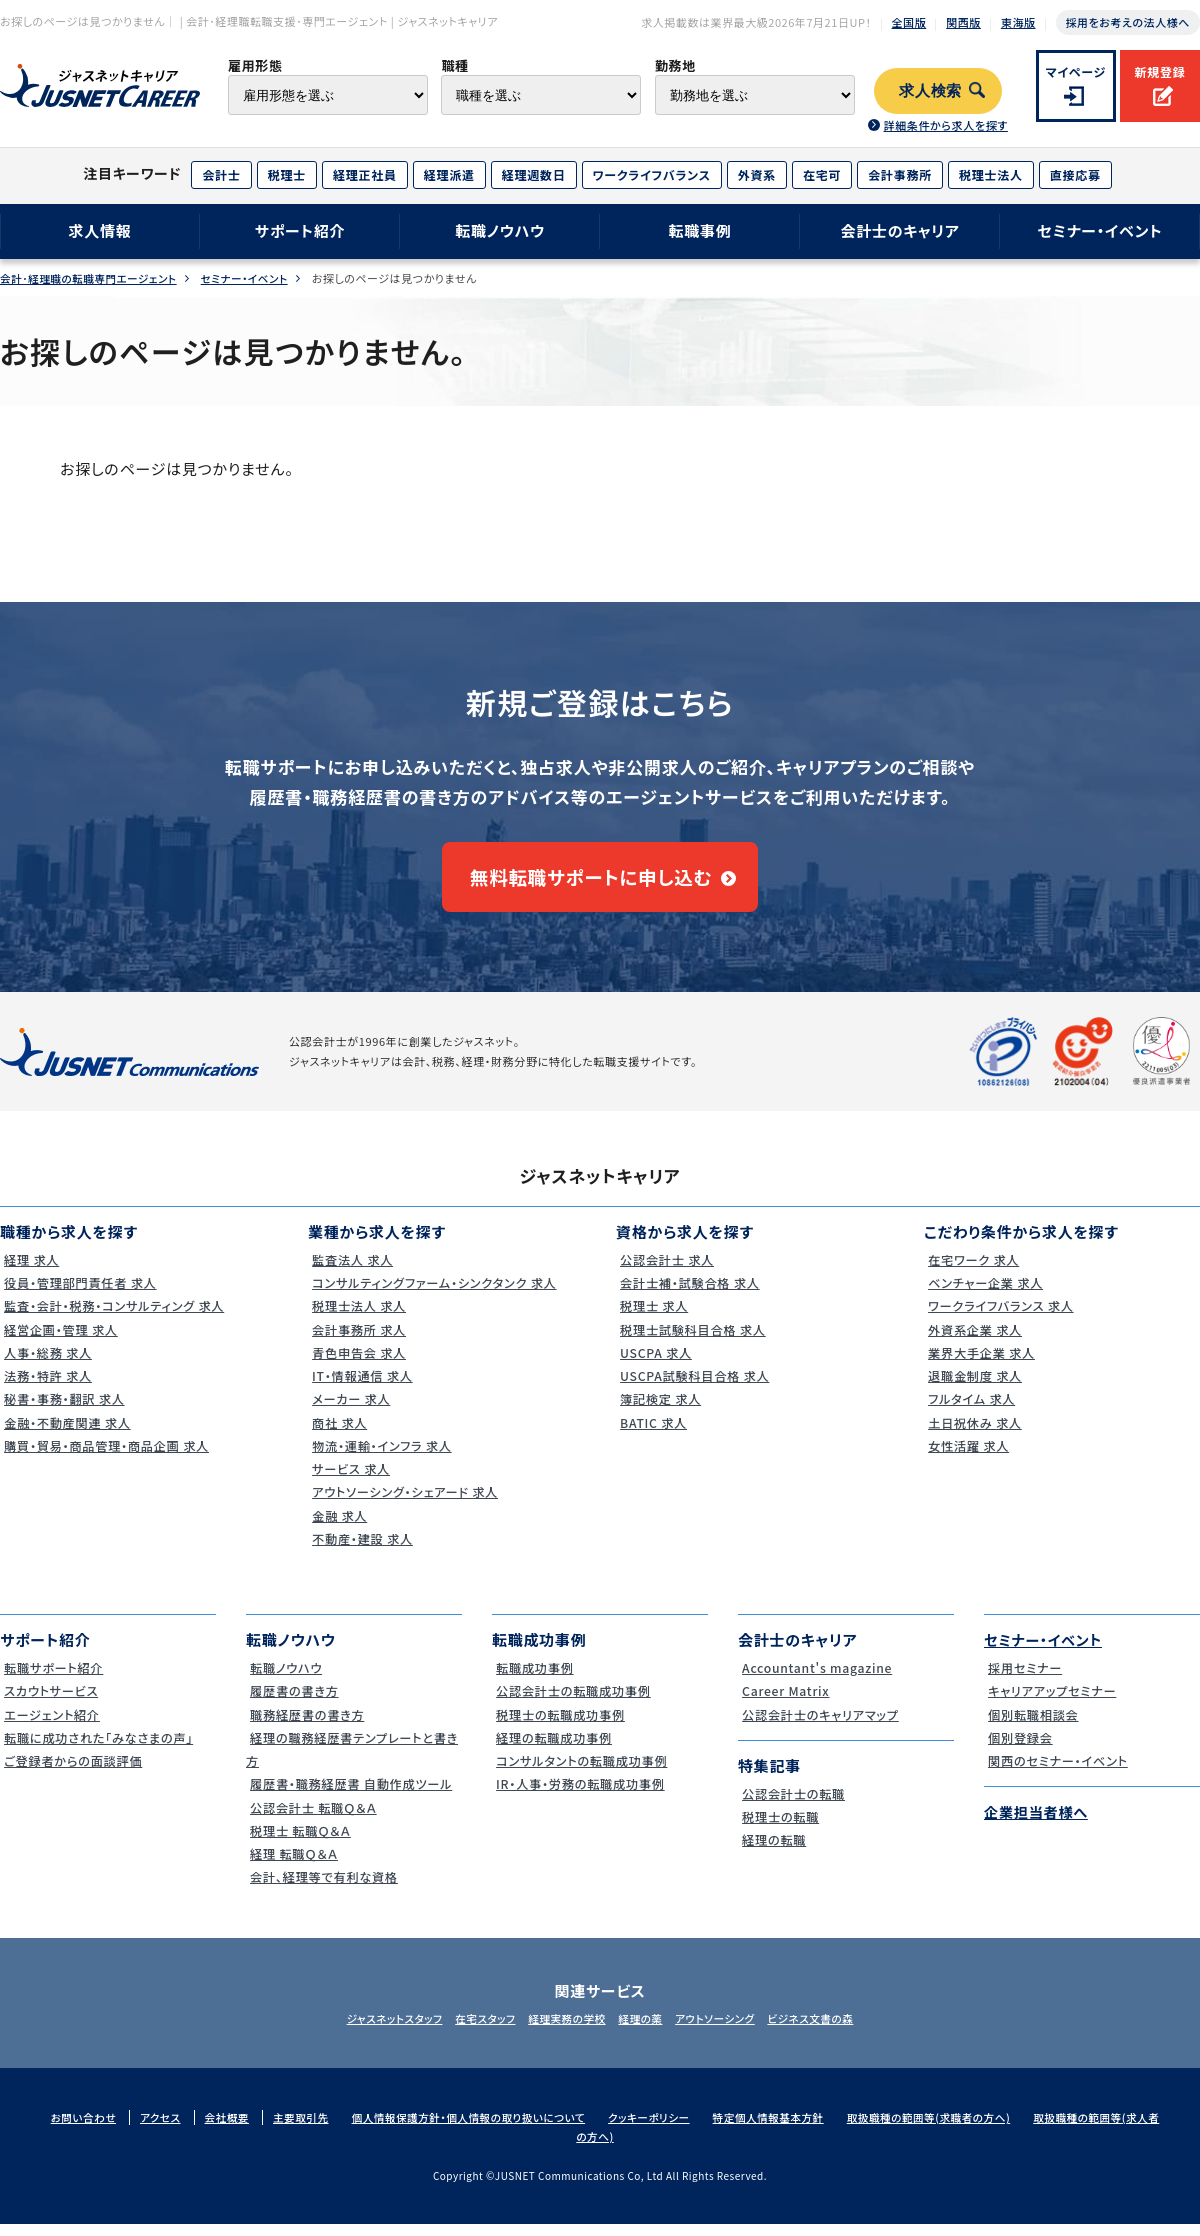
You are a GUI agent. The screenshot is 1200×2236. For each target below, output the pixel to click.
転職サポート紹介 (53, 1679)
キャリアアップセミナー (1052, 1703)
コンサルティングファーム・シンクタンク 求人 (438, 1294)
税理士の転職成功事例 (560, 1726)
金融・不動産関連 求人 (67, 1434)
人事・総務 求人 (46, 1364)
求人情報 (99, 230)
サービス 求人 (349, 1480)
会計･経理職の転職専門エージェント (92, 278)
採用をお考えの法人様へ (1128, 22)
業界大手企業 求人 (981, 1364)
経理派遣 (449, 174)
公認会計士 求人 (666, 1271)
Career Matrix (784, 1703)
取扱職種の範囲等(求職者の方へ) (965, 2129)
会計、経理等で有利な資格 (324, 1889)
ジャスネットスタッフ (368, 2030)
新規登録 (1159, 71)
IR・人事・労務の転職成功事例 (581, 1796)
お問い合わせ (89, 2129)
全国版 (909, 22)
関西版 (963, 22)
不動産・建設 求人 (361, 1550)
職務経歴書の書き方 (307, 1726)
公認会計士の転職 (793, 1805)
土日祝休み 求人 (974, 1434)
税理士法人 (991, 174)
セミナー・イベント (1100, 230)
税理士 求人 (652, 1318)
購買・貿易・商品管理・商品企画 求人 (109, 1457)
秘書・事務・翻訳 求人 (64, 1411)
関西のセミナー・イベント (1058, 1772)
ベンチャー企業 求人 (985, 1294)
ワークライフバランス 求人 (1001, 1318)
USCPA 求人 (654, 1364)
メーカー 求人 (349, 1411)
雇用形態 (255, 65)
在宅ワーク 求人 (972, 1271)
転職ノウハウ (500, 230)
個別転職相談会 (1032, 1726)
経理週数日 (534, 174)
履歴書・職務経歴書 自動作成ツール (353, 1796)
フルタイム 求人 (970, 1411)
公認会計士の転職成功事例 (574, 1703)
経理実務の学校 (562, 2030)
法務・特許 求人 (46, 1387)
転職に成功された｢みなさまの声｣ (100, 1749)
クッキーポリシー (674, 2129)
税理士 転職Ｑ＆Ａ (299, 1842)
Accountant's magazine (817, 1679)
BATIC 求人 (651, 1434)
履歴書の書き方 (293, 1703)
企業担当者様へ (1039, 1824)
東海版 (1018, 22)
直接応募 (1075, 174)
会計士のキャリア (899, 230)
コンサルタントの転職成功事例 (583, 1772)
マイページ (1076, 71)
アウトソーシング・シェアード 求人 (407, 1504)
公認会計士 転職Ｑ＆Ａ (313, 1819)
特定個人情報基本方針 (799, 2129)
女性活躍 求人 (967, 1457)
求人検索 (930, 91)
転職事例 (699, 230)
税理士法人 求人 (358, 1318)
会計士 (221, 174)
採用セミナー (1023, 1679)
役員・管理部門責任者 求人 (81, 1294)
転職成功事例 (533, 1679)
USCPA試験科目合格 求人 (695, 1387)
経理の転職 (772, 1852)
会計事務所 (900, 174)
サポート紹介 (300, 230)
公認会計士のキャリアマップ (821, 1726)
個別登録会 (1018, 1749)
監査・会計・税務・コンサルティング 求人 (117, 1318)
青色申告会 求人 (358, 1364)
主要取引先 (312, 2129)
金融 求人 (337, 1527)
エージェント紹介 (51, 1726)
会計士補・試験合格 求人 (690, 1294)
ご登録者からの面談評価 (73, 1772)
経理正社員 (365, 174)
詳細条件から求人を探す (945, 125)
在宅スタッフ (470, 2030)
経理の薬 (646, 2030)
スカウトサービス (50, 1703)
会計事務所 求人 (358, 1341)
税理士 (287, 174)
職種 (454, 65)
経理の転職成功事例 (553, 1749)
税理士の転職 (779, 1828)
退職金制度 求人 (974, 1387)
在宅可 (822, 174)
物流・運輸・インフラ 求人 (382, 1457)
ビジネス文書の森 (836, 2030)
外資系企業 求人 (974, 1341)
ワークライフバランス (652, 174)
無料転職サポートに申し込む (590, 883)
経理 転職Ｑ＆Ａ (292, 1865)
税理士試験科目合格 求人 (693, 1341)
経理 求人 (29, 1271)
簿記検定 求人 (659, 1411)
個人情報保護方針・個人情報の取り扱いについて (486, 2129)
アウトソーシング (730, 2030)
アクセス (168, 2129)
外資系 (757, 174)
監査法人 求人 (351, 1271)
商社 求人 (337, 1434)
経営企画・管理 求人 (60, 1341)
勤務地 (675, 65)
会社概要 (236, 2129)
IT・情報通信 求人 (361, 1387)
